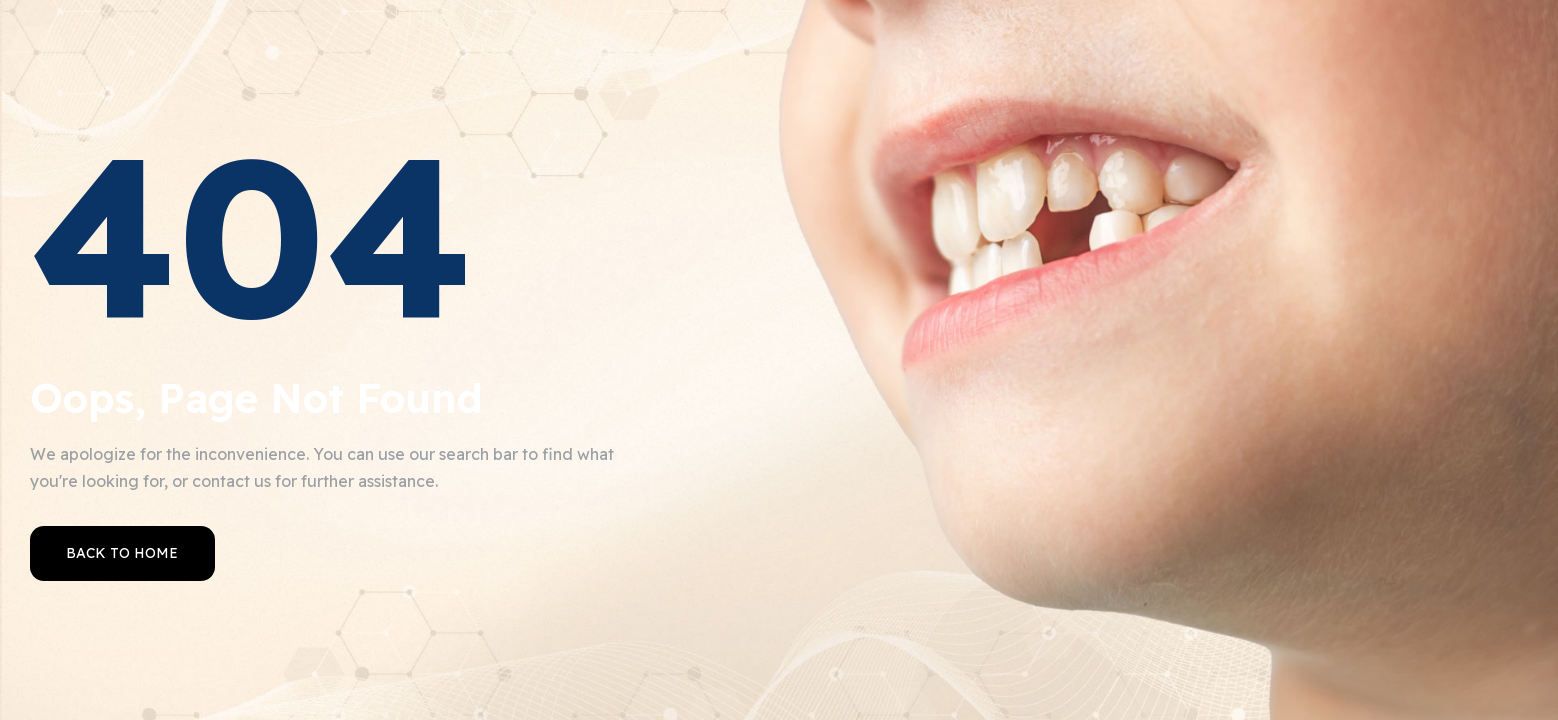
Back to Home (122, 553)
